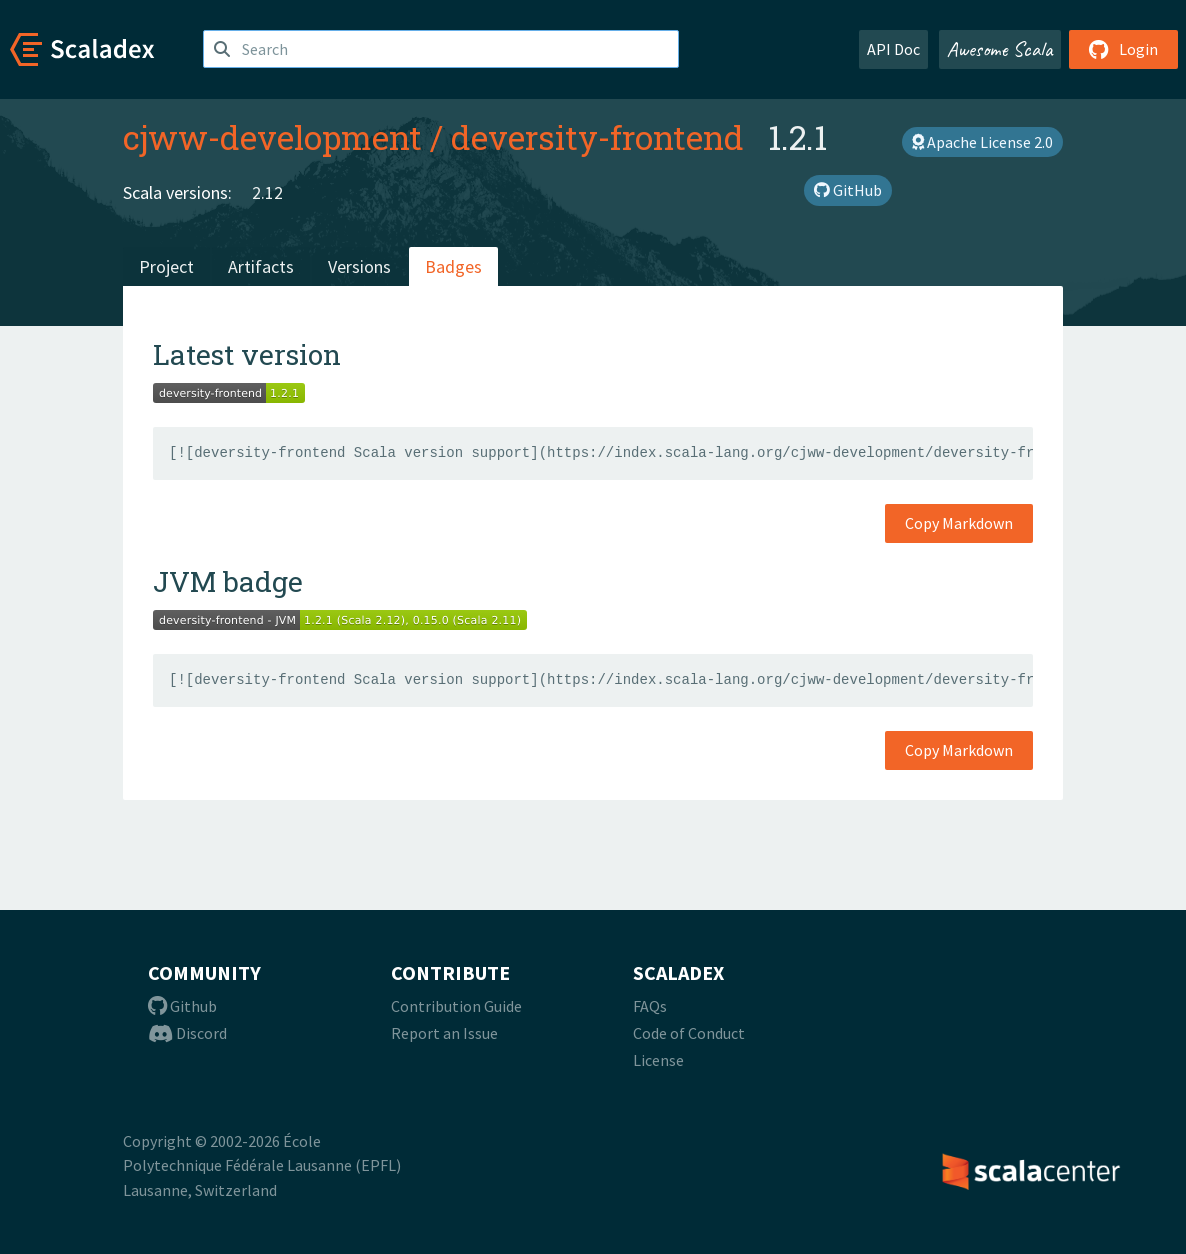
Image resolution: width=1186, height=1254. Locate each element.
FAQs (650, 1006)
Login (1123, 49)
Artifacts (261, 266)
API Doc (893, 49)
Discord (187, 1033)
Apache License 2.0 (982, 142)
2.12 (267, 192)
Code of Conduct (689, 1033)
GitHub (848, 190)
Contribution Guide (456, 1006)
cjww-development (272, 137)
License (658, 1060)
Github (182, 1006)
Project (166, 266)
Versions (359, 266)
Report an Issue (444, 1033)
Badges (453, 266)
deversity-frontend (597, 137)
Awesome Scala (1000, 49)
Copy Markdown (959, 523)
